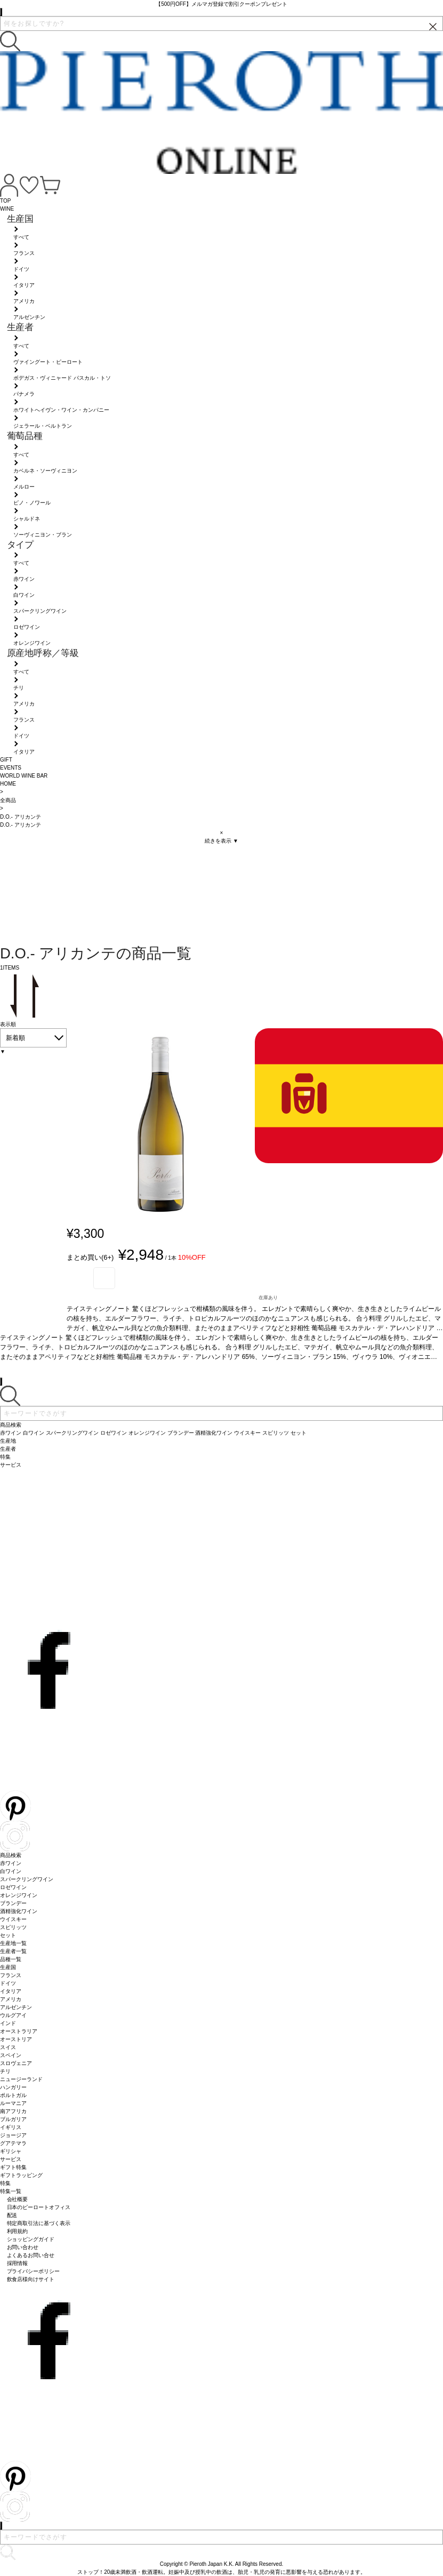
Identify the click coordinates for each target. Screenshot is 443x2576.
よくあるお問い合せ (31, 2255)
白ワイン (10, 1871)
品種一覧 (10, 1959)
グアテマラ (13, 2143)
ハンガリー (13, 2087)
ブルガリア (13, 2119)
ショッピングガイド (31, 2239)
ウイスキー (13, 1919)
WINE (7, 209)
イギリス (10, 2127)
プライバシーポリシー (33, 2271)
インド (8, 2023)
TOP (5, 201)
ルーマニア (13, 2103)
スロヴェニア (16, 2063)
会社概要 (17, 2199)
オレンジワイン (18, 1895)
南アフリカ (13, 2111)
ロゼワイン (13, 1887)
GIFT (6, 760)
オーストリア (16, 2039)
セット (8, 1935)
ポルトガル (13, 2095)
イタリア (10, 1991)
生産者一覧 (13, 1951)
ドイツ (8, 1983)
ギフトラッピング (21, 2175)
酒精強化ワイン (18, 1911)
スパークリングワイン (26, 1879)
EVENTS (10, 768)
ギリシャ (10, 2151)
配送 (12, 2215)
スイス (8, 2047)
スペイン (10, 2055)
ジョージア (13, 2135)
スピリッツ (13, 1927)
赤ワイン (10, 1863)
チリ (5, 2071)
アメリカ (10, 1999)
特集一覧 (10, 2191)
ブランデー (13, 1903)
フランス (10, 1975)
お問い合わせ (23, 2247)
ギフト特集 (13, 2167)
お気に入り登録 (104, 1278)
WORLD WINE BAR (23, 776)
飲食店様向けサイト (31, 2279)
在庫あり (268, 1297)
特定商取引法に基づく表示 (39, 2223)
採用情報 (17, 2263)
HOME (8, 784)
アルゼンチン (16, 2007)
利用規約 (17, 2231)
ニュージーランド (21, 2079)
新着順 (15, 1038)
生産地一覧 (13, 1943)
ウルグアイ (13, 2015)
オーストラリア (18, 2031)
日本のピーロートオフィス (39, 2207)
